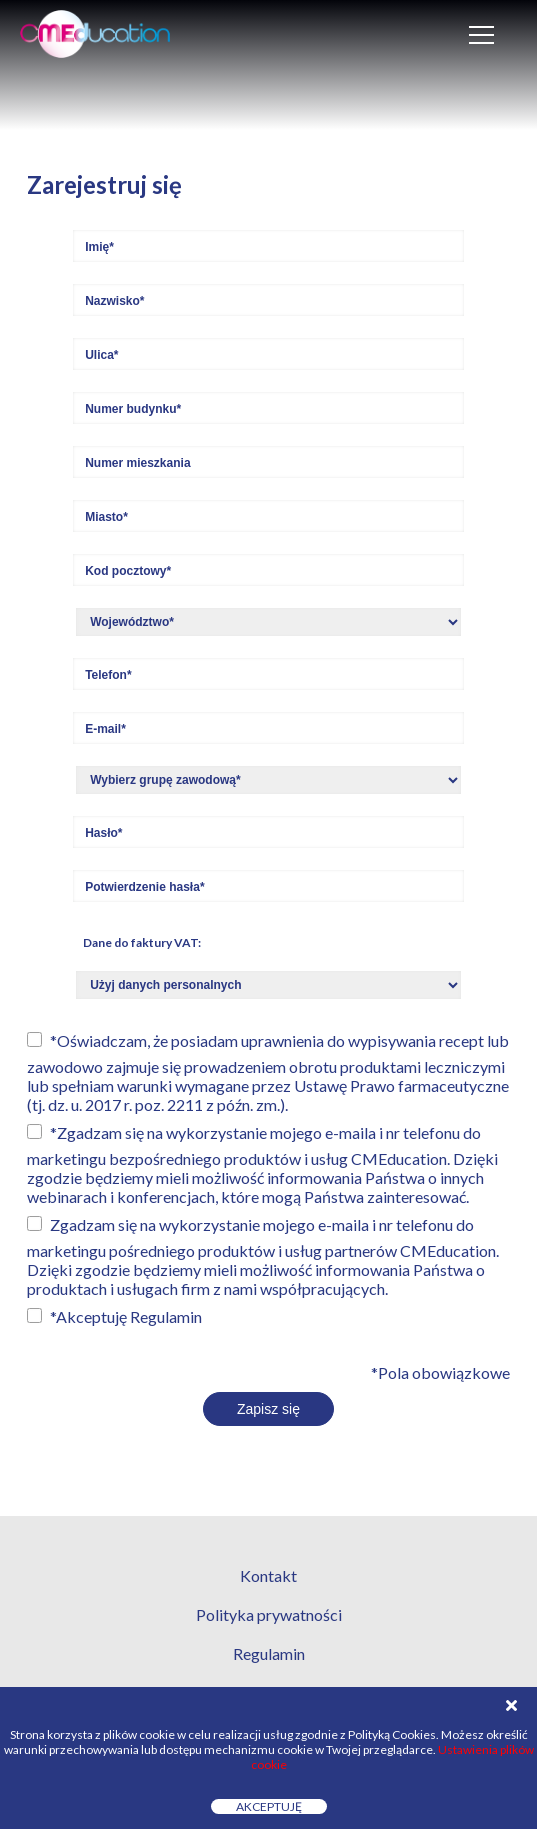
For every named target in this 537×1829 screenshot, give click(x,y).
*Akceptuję (126, 1316)
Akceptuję (269, 1806)
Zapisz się (268, 1409)
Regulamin (166, 1316)
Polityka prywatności (269, 1614)
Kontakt (268, 1575)
